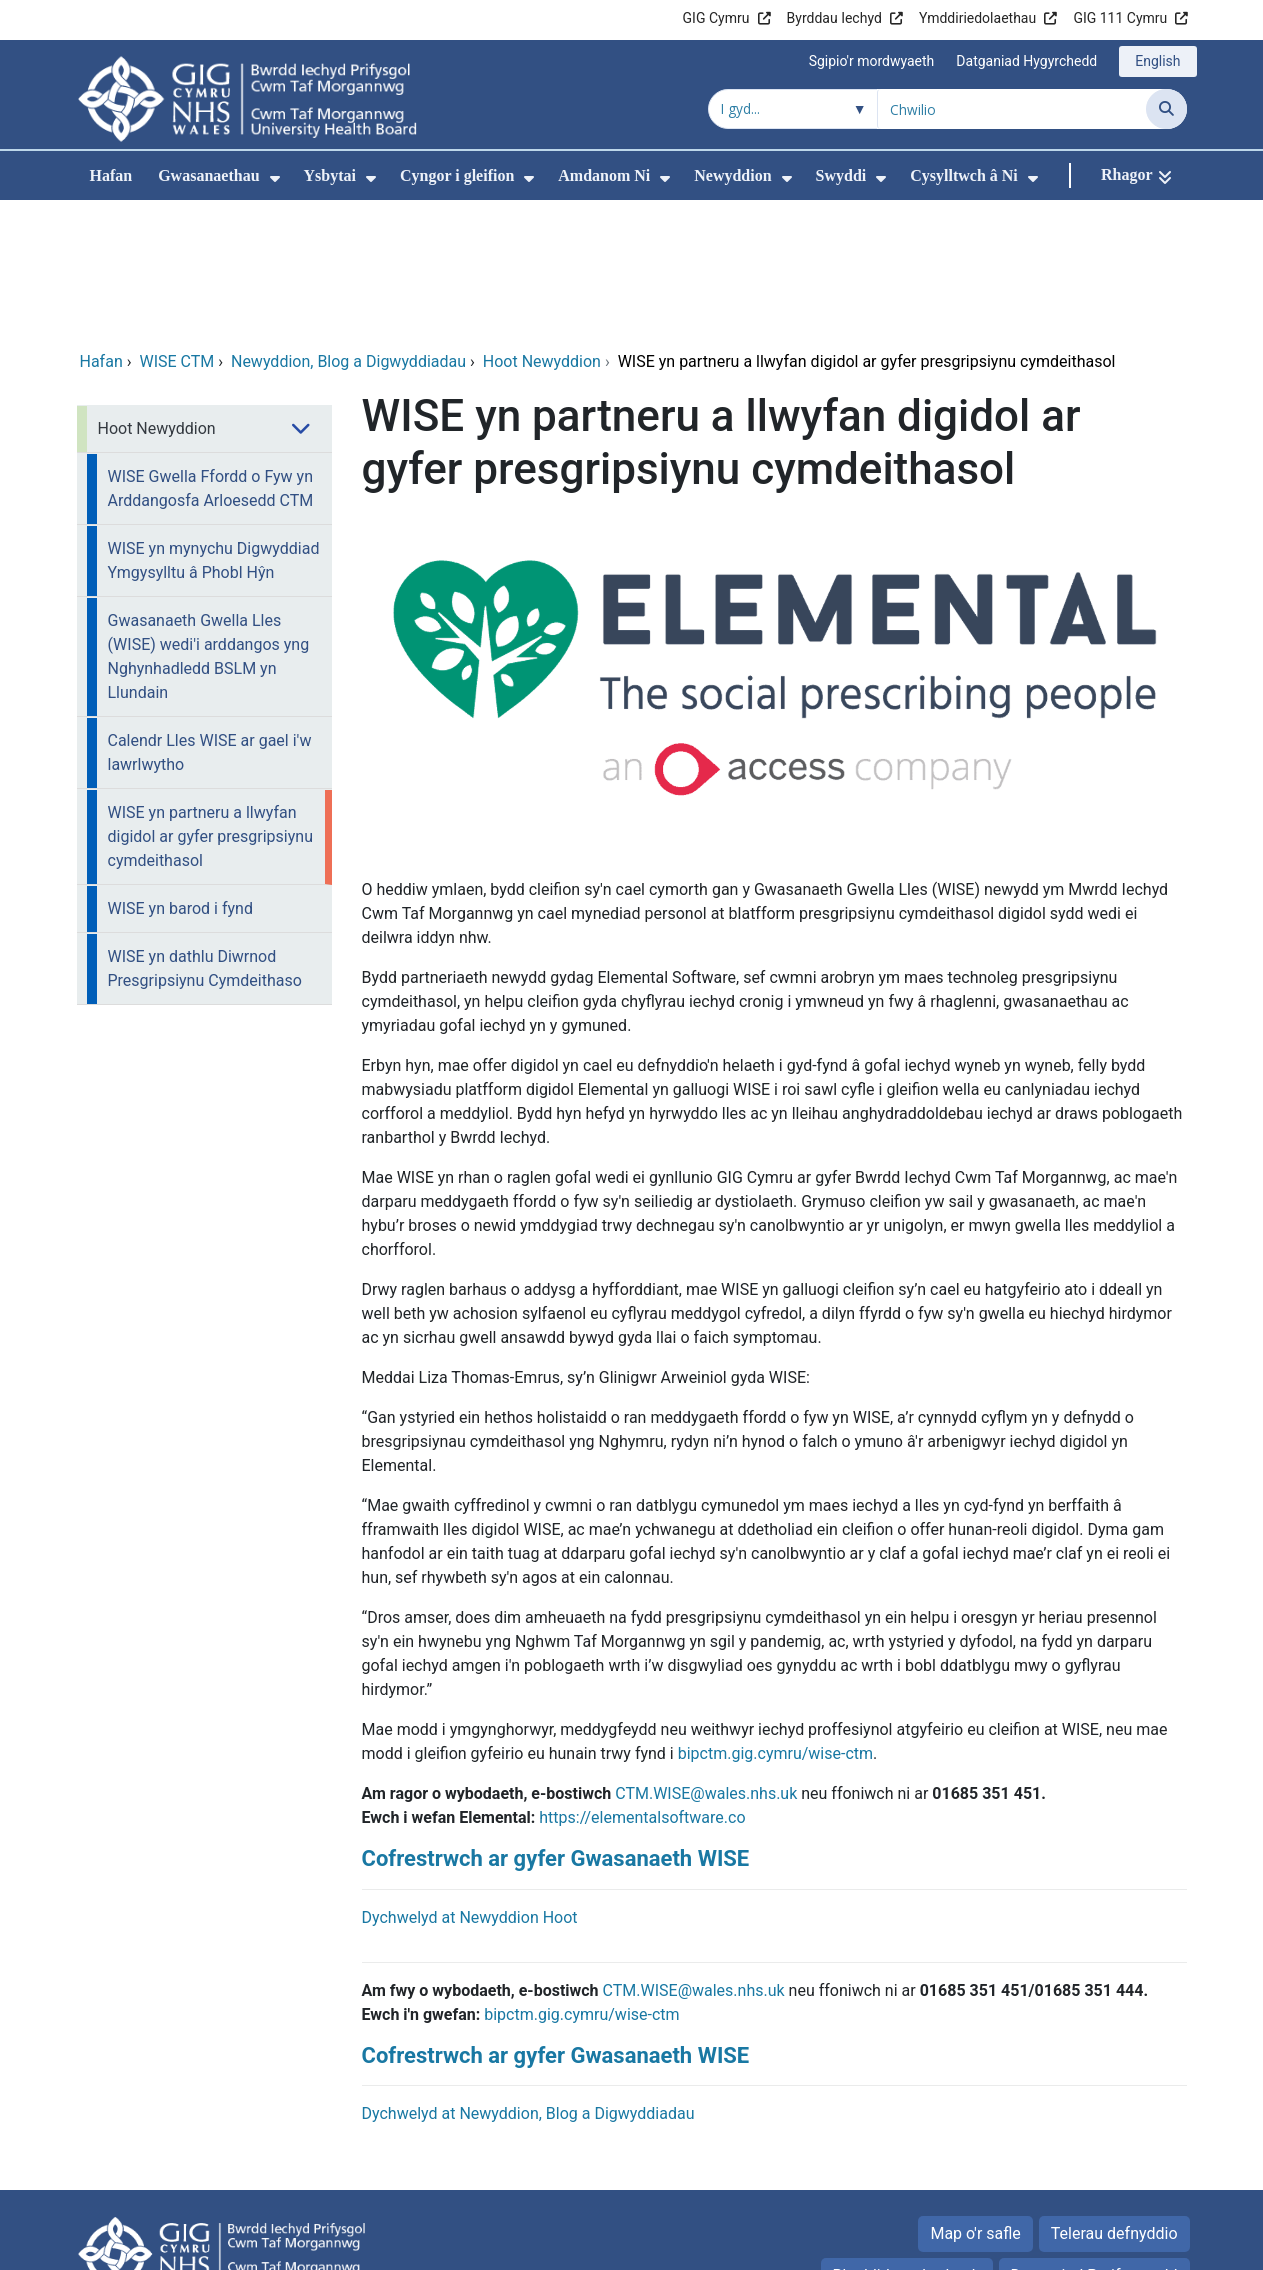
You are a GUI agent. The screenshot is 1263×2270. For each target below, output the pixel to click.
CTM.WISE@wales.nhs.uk (706, 1659)
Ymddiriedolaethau (977, 18)
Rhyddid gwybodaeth (907, 2141)
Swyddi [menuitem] (841, 175)
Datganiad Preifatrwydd (1094, 2141)
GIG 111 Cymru (1120, 18)
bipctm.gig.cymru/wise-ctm (581, 1880)
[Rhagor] (1136, 175)
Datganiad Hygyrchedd (1026, 61)
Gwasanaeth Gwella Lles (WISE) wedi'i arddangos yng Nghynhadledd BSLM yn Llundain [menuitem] (209, 522)
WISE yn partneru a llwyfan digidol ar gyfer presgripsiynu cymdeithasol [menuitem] (210, 702)
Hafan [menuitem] (111, 175)
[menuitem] (275, 178)
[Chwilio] (1166, 109)
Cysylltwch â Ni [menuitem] (964, 175)
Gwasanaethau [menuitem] (208, 175)
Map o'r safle (975, 2099)
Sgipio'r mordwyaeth (872, 61)
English (1157, 61)
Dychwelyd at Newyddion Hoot (470, 1783)
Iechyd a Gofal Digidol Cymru (1062, 2244)
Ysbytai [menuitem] (330, 175)
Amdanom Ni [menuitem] (604, 175)
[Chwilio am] (1012, 109)
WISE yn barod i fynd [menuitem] (180, 774)
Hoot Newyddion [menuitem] (157, 294)
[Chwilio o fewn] (793, 109)
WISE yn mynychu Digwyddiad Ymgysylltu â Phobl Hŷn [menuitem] (214, 426)
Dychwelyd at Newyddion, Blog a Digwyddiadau (528, 1979)
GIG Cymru (716, 18)
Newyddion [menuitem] (732, 175)
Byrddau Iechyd (834, 18)
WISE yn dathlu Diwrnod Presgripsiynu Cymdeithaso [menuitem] (205, 834)
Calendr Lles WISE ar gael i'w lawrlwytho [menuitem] (210, 618)
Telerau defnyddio (1114, 2099)
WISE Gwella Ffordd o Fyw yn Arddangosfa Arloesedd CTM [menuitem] (211, 354)
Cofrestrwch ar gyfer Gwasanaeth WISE (556, 1724)
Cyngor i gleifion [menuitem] (457, 175)
